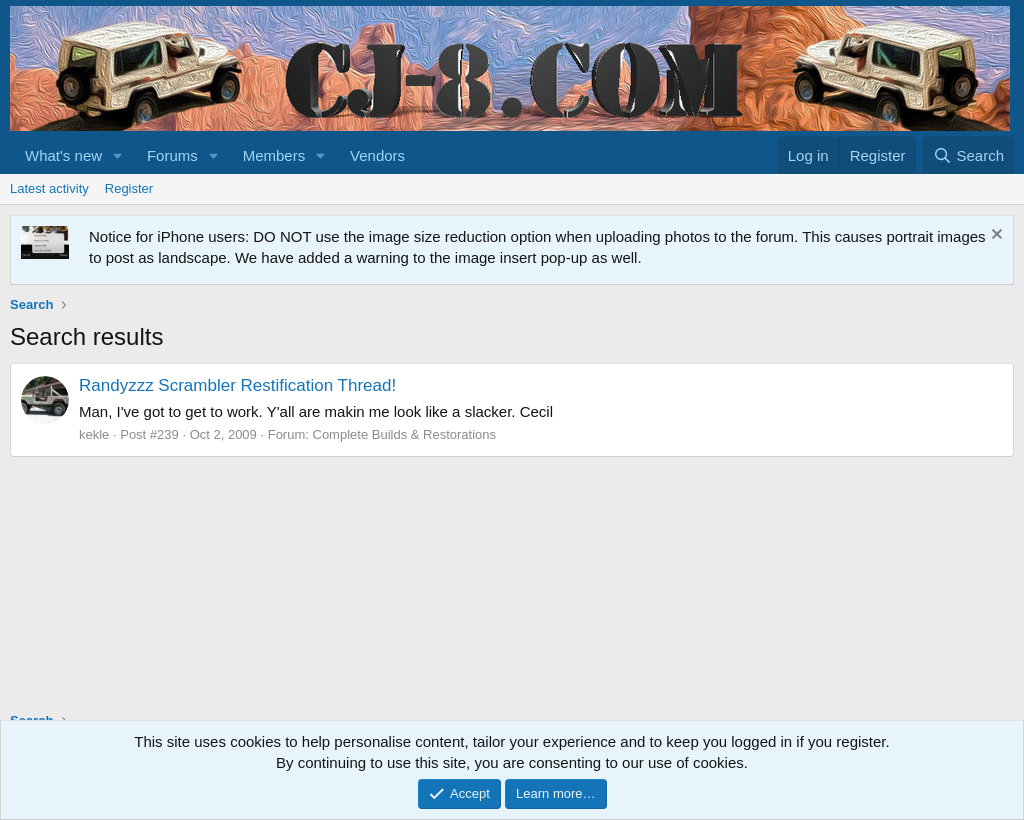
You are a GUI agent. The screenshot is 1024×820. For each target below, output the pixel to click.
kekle (94, 434)
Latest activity (49, 188)
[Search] (968, 155)
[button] (118, 155)
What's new (63, 155)
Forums (172, 155)
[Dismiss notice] (994, 236)
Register (129, 188)
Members (274, 155)
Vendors (377, 155)
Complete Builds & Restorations (405, 434)
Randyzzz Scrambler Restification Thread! (237, 385)
